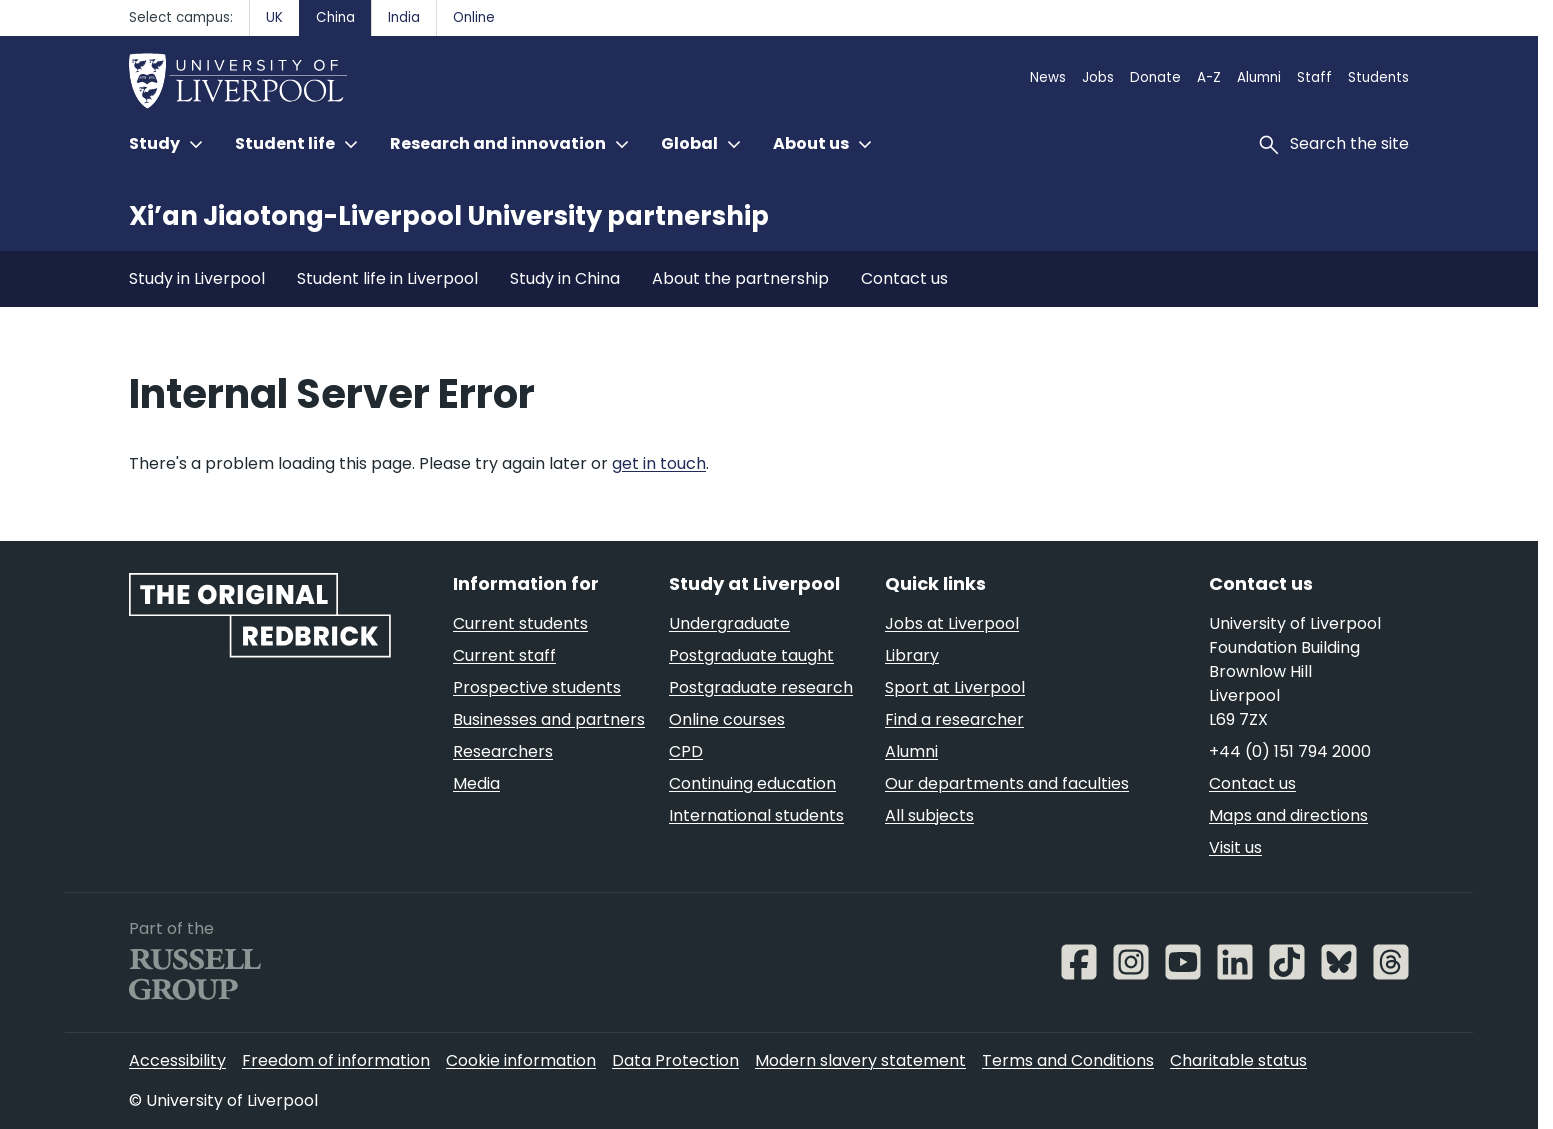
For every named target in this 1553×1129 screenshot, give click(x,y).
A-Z (1209, 77)
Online (474, 17)
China (335, 17)
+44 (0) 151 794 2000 (1290, 751)
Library (912, 655)
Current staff (504, 655)
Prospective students (537, 687)
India (404, 17)
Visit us (1235, 847)
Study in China (565, 278)
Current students (520, 623)
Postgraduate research (761, 687)
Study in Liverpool (197, 278)
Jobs (1098, 77)
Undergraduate (729, 623)
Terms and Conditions (1068, 1060)
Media (476, 783)
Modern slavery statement (860, 1060)
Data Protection (675, 1060)
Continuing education (752, 783)
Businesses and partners (549, 719)
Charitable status (1238, 1060)
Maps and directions (1288, 815)
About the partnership (740, 278)
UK (274, 17)
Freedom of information (336, 1060)
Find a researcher (954, 719)
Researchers (503, 751)
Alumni (1259, 77)
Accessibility (177, 1060)
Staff (1314, 77)
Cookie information (521, 1060)
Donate (1155, 77)
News (1048, 77)
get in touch (659, 463)
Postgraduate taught (751, 655)
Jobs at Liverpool (952, 623)
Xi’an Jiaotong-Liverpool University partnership (449, 216)
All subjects (929, 815)
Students (1378, 77)
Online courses (727, 719)
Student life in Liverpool (387, 278)
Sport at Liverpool (955, 687)
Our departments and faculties (1007, 783)
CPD (686, 751)
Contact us (904, 278)
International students (756, 815)
